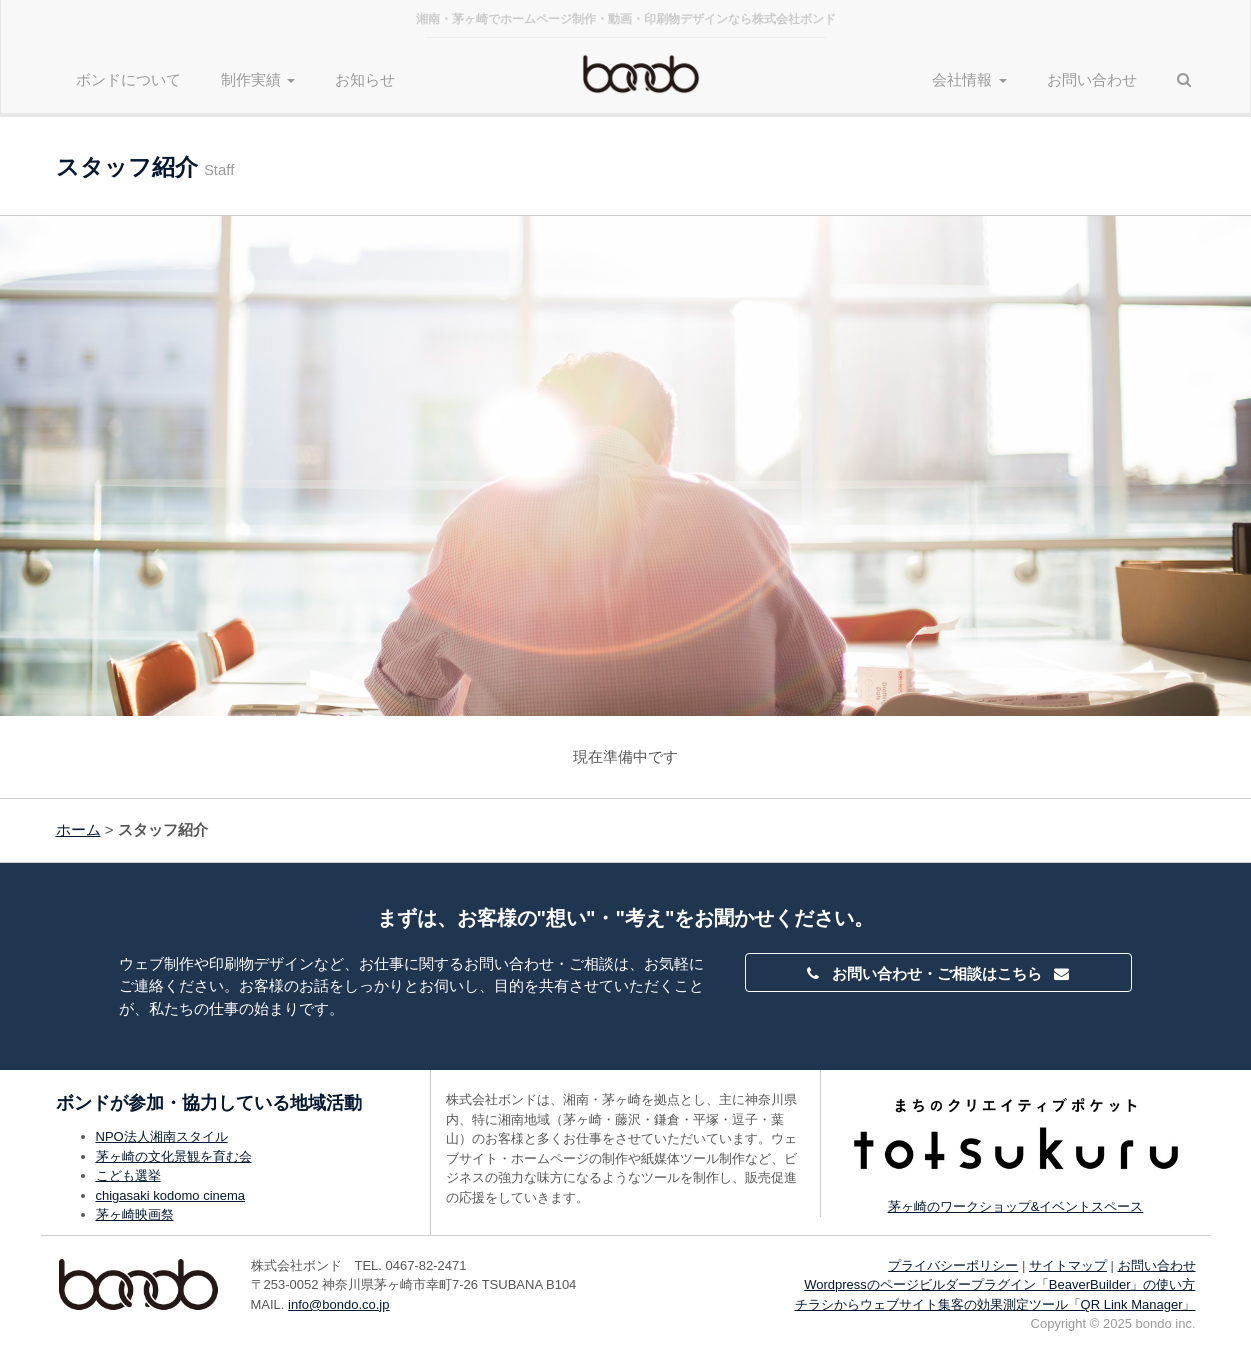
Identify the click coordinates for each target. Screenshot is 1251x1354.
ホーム (78, 829)
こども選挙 (128, 1175)
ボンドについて (128, 79)
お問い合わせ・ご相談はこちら (938, 973)
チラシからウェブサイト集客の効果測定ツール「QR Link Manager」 (995, 1304)
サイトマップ (1068, 1265)
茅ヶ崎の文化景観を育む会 (174, 1156)
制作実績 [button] (258, 79)
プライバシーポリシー (953, 1265)
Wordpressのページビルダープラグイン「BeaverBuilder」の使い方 (999, 1284)
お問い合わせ (1092, 79)
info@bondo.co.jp (338, 1304)
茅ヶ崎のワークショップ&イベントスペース (1016, 1206)
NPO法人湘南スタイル (162, 1136)
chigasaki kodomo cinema (171, 1195)
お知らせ (365, 79)
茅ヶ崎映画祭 (135, 1214)
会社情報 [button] (969, 79)
